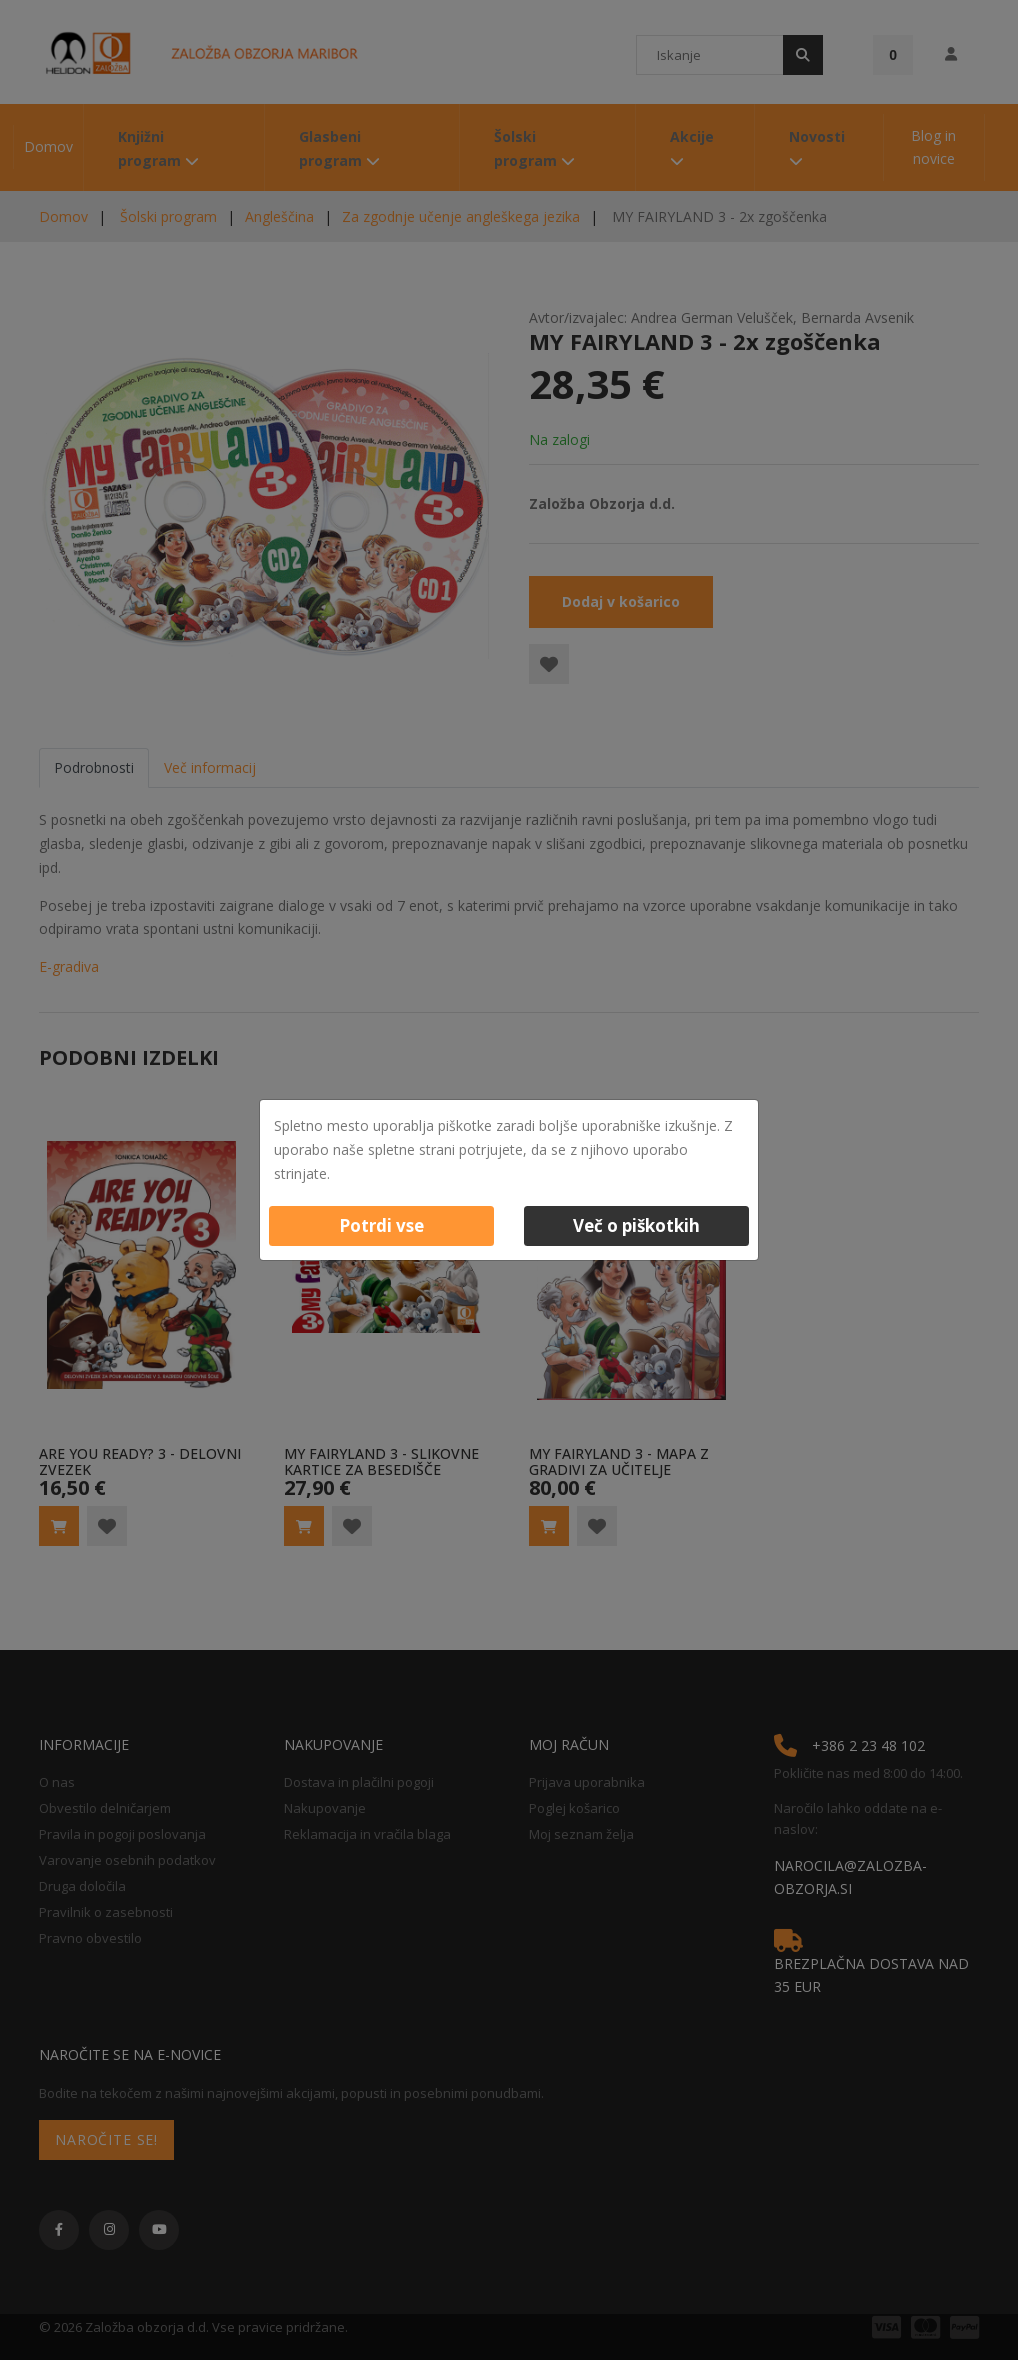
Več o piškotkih (636, 1225)
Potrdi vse (381, 1225)
